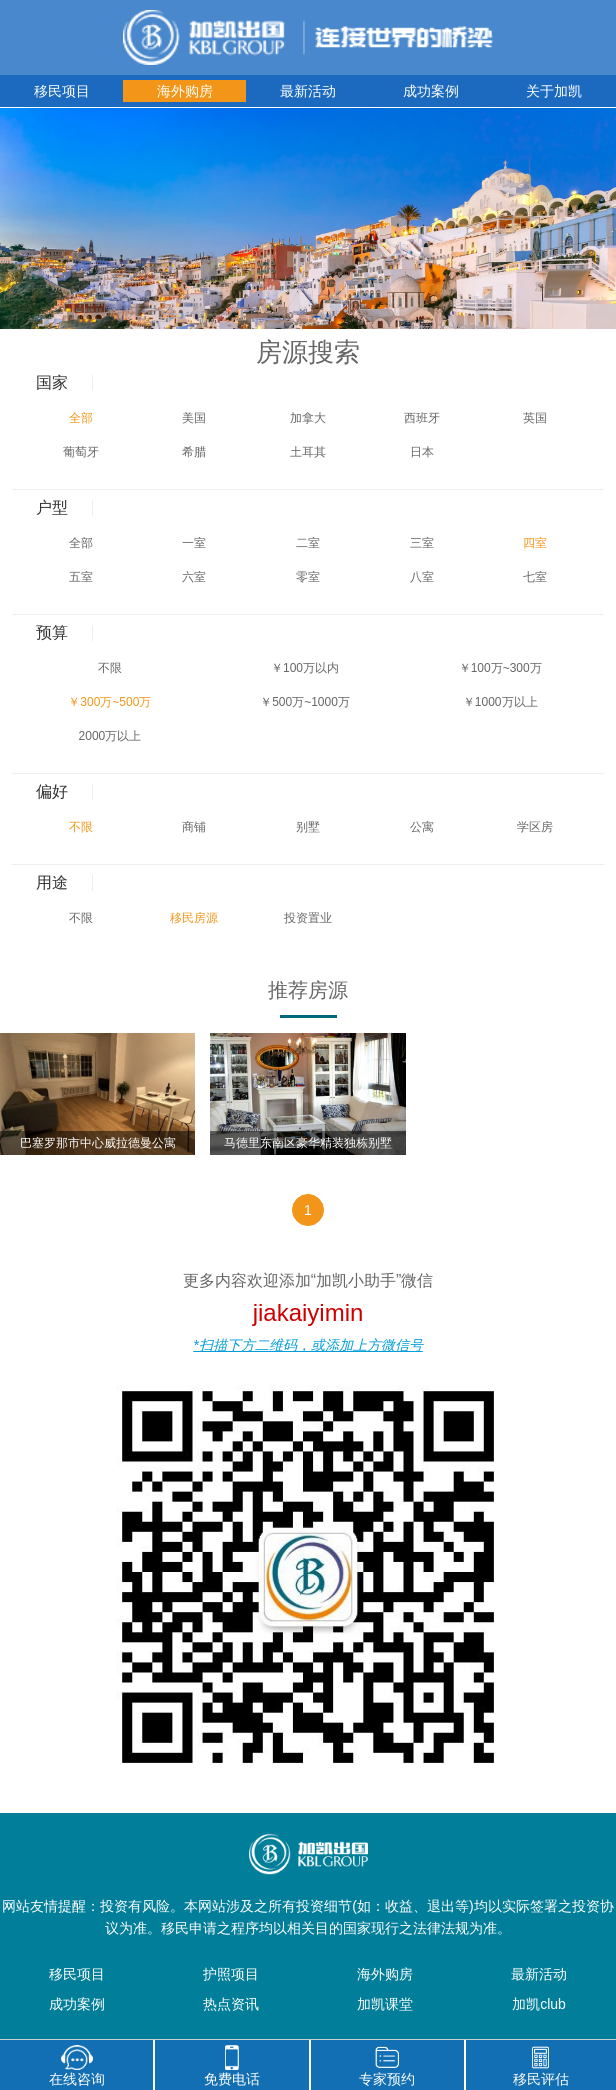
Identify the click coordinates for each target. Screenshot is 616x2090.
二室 (308, 543)
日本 (422, 452)
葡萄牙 (81, 452)
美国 (194, 418)
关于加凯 (554, 91)
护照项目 (231, 1974)
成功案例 (431, 91)
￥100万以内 (305, 668)
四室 (535, 543)
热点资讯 (231, 2004)
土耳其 (308, 452)
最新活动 (308, 91)
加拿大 (308, 418)
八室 (422, 577)
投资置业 (308, 918)
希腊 (194, 452)
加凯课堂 (385, 2004)
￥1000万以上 (500, 702)
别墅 (308, 827)
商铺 (194, 827)
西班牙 (422, 418)
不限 (110, 668)
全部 (81, 418)
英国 (535, 418)
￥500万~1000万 (305, 702)
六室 (194, 577)
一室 (194, 543)
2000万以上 (110, 736)
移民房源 (194, 918)
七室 (535, 577)
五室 (81, 577)
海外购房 (185, 91)
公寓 (422, 827)
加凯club (539, 2004)
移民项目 (62, 91)
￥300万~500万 (109, 702)
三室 (422, 543)
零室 (308, 577)
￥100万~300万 (500, 668)
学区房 (535, 827)
